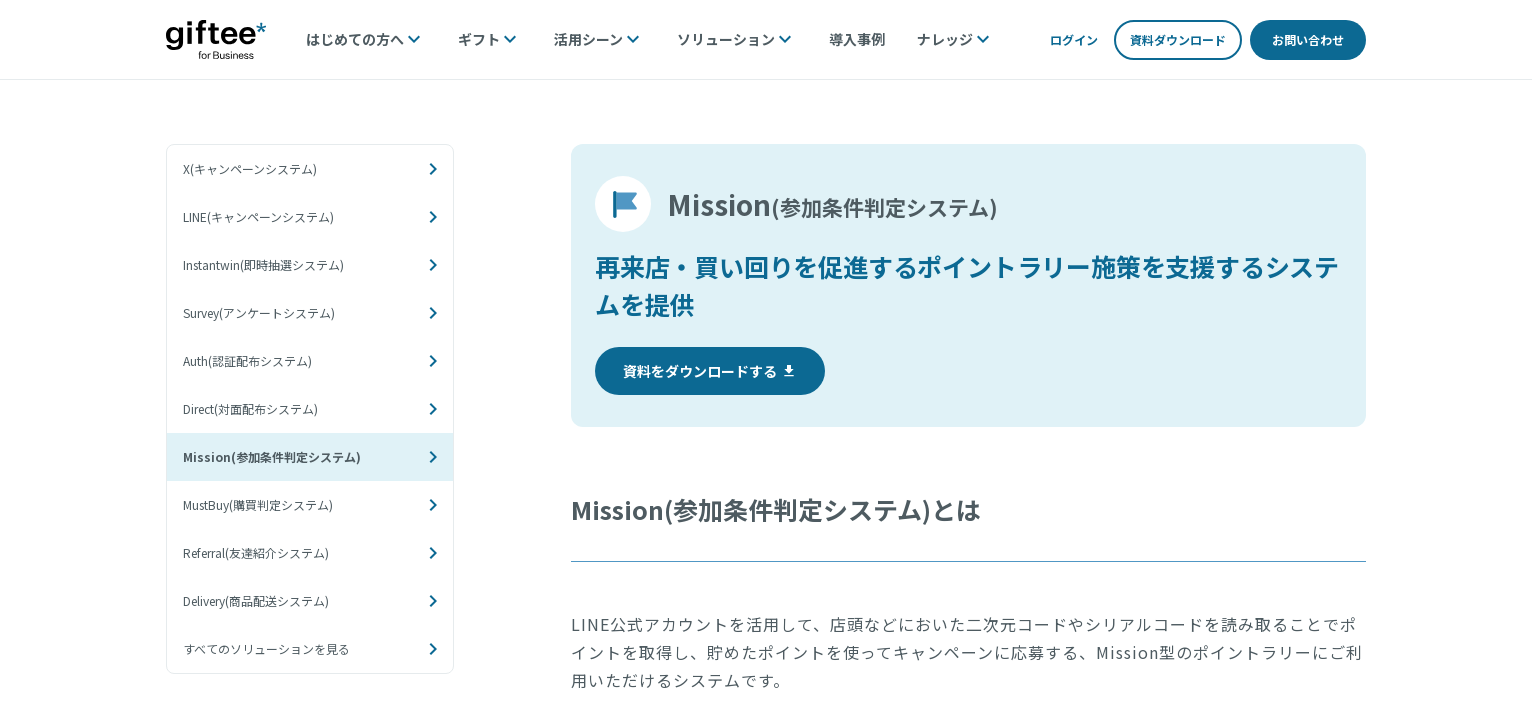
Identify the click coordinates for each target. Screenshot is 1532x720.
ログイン (1074, 39)
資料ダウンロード (1178, 39)
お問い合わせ (1308, 39)
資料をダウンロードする (710, 371)
